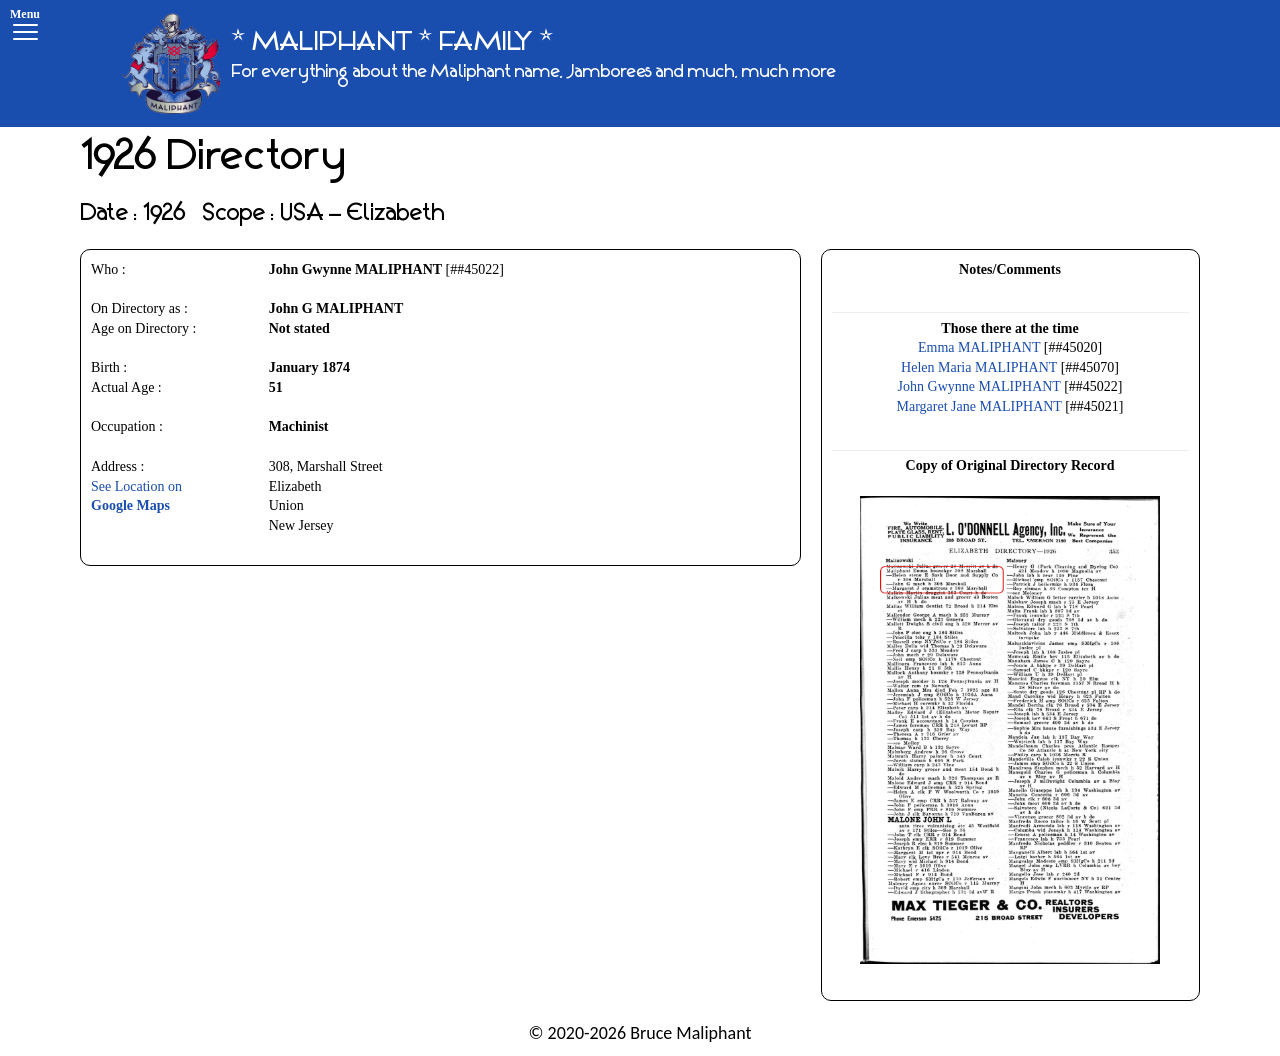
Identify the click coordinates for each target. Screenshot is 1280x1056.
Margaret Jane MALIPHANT (979, 406)
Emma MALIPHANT (979, 347)
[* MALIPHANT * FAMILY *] (479, 63)
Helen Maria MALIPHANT (979, 367)
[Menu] (25, 27)
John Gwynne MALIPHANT (979, 386)
